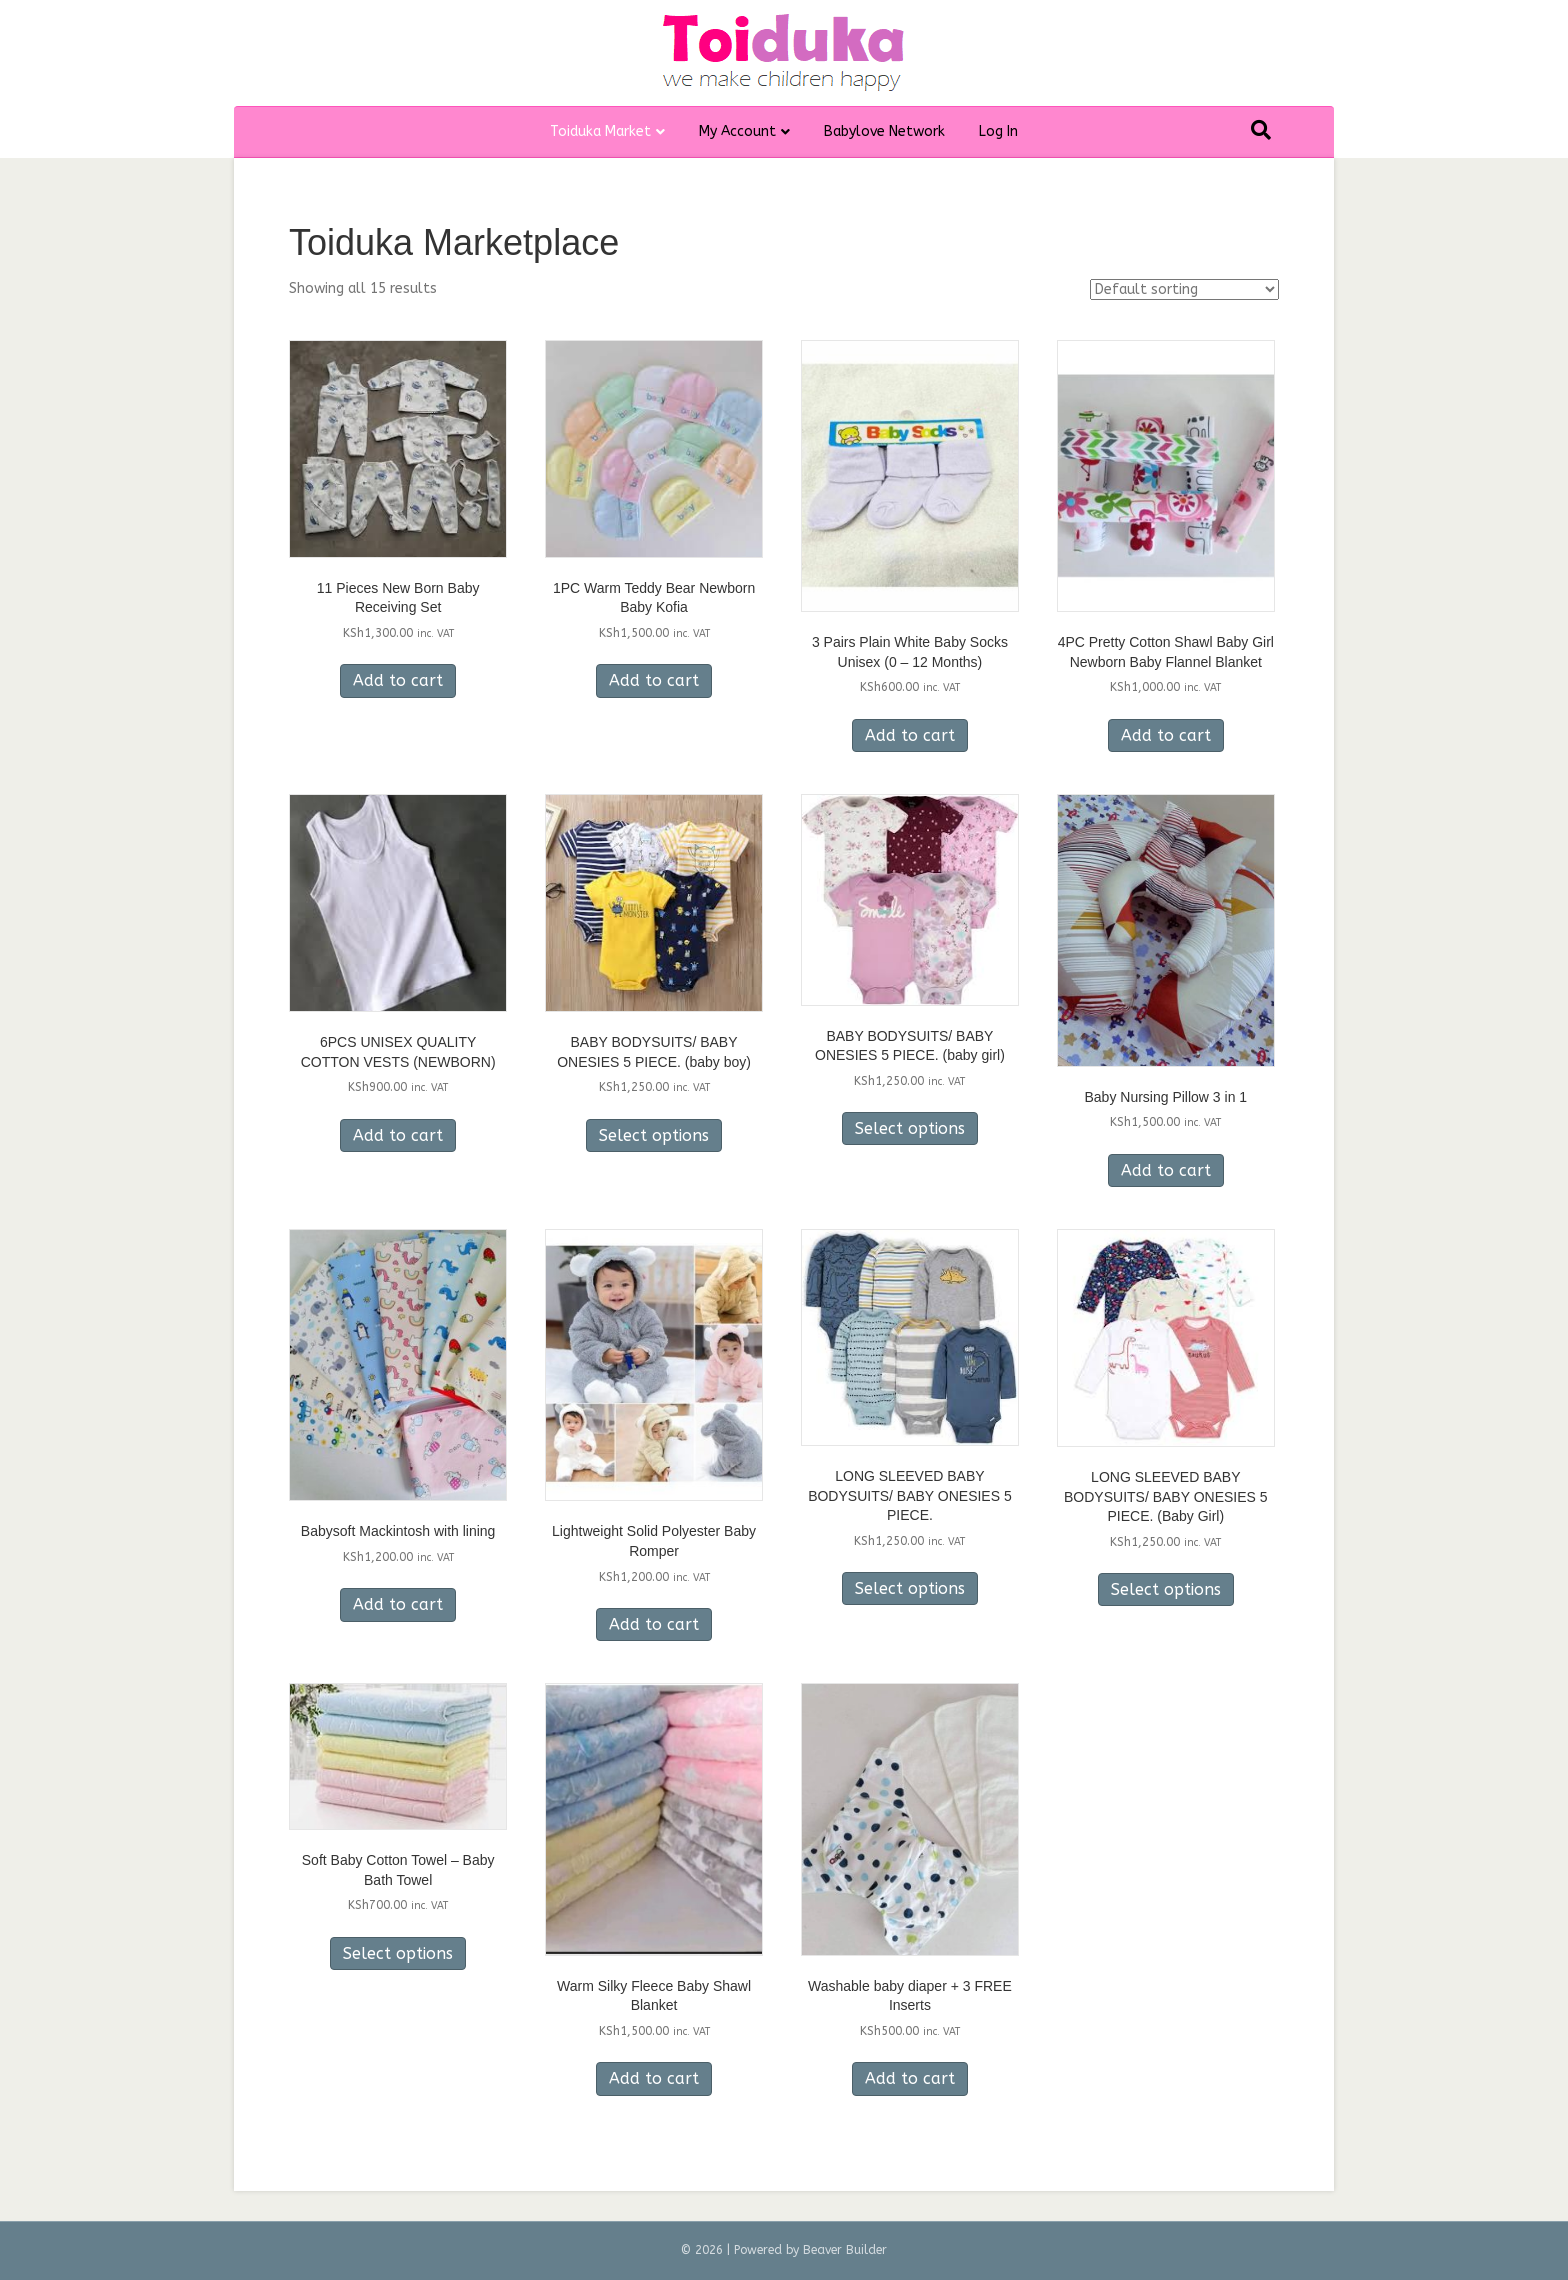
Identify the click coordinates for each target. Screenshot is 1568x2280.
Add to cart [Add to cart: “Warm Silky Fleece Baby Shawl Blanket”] (654, 2078)
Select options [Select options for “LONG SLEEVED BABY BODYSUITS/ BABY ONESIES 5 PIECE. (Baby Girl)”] (1166, 1589)
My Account (737, 131)
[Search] (1261, 130)
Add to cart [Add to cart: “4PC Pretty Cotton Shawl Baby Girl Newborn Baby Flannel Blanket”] (1166, 735)
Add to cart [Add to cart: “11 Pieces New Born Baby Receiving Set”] (398, 680)
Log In (998, 131)
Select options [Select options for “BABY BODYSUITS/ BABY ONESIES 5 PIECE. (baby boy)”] (654, 1135)
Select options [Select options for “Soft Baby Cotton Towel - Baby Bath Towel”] (398, 1953)
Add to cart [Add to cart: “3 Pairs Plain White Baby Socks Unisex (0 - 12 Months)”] (910, 735)
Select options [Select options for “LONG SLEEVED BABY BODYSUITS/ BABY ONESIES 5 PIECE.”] (910, 1588)
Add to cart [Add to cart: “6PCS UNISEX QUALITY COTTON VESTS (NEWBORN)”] (398, 1135)
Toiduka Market (600, 131)
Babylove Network (884, 131)
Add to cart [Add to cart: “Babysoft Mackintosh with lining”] (398, 1604)
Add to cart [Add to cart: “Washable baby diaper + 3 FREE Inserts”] (910, 2078)
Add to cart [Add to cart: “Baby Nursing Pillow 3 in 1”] (1166, 1170)
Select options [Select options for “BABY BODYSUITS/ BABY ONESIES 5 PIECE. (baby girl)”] (910, 1128)
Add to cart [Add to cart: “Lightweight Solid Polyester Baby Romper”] (654, 1624)
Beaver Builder (845, 2250)
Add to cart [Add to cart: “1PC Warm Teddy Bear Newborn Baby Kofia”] (654, 680)
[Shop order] (1184, 289)
